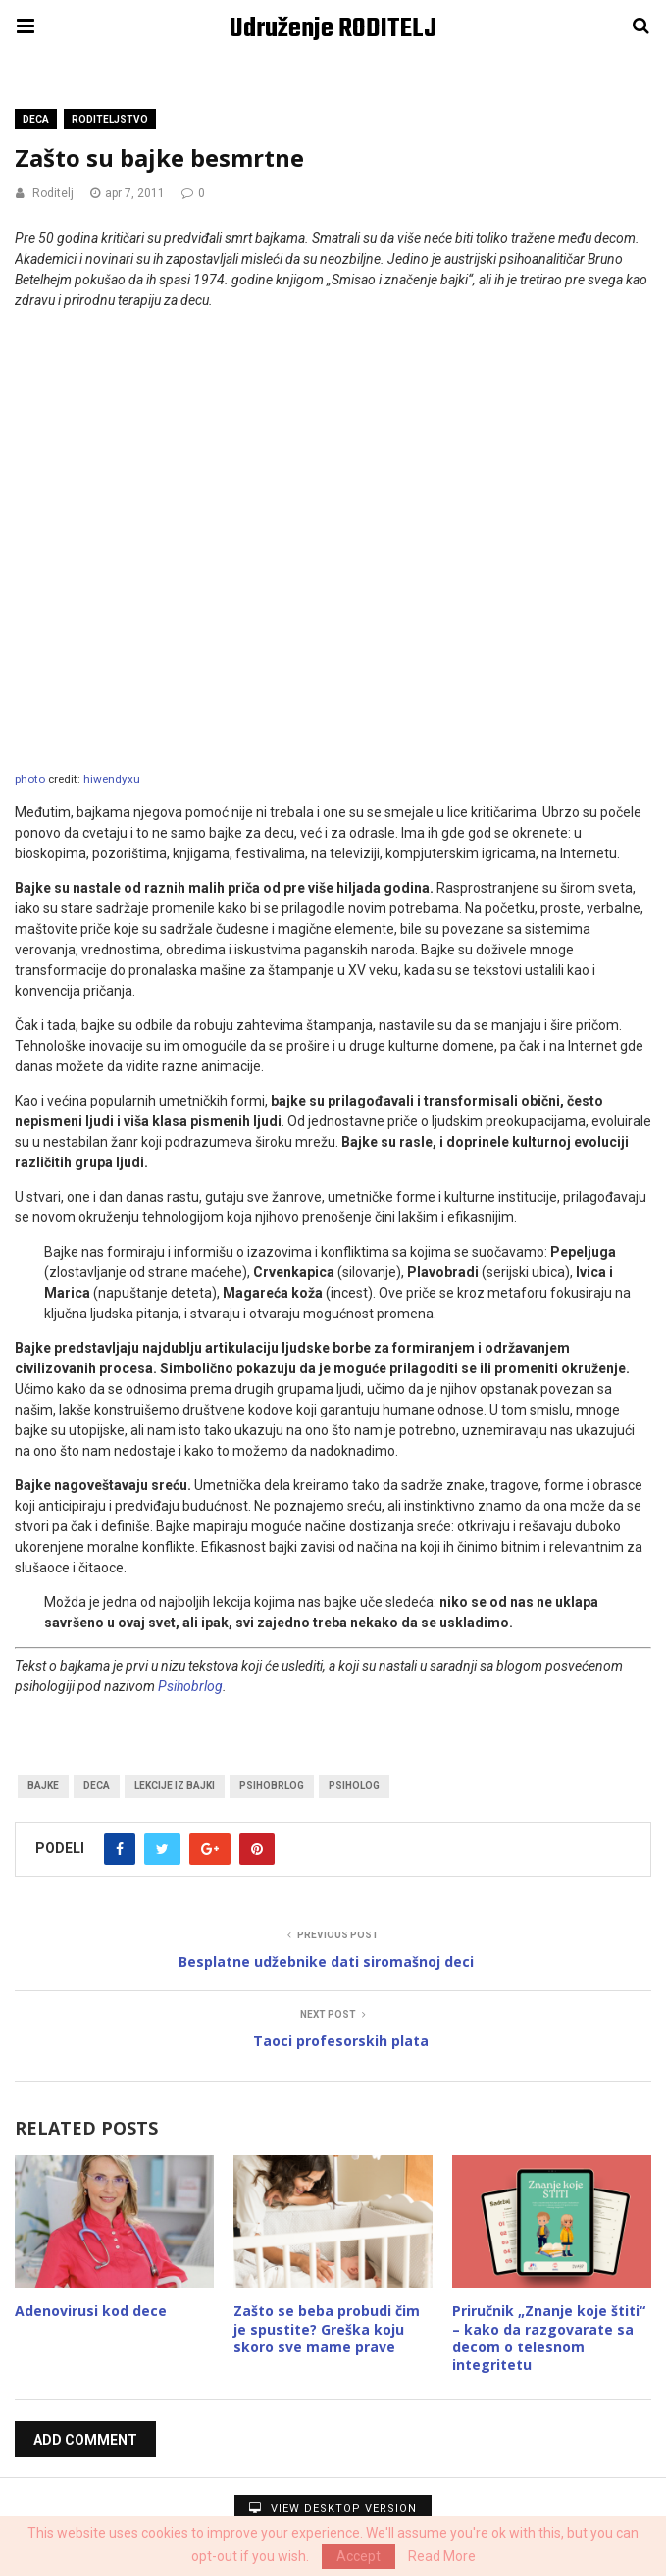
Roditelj (53, 193)
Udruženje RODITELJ (333, 29)
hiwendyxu (111, 779)
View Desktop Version (333, 2508)
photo (30, 779)
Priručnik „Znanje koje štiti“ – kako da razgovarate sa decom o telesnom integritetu (548, 2337)
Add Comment (85, 2439)
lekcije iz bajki (174, 1785)
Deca (36, 119)
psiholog (354, 1785)
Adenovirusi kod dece (91, 2310)
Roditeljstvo (110, 119)
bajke (43, 1785)
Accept (358, 2556)
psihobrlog (271, 1785)
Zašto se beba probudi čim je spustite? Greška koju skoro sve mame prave (326, 2328)
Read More (442, 2556)
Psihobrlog (190, 1686)
